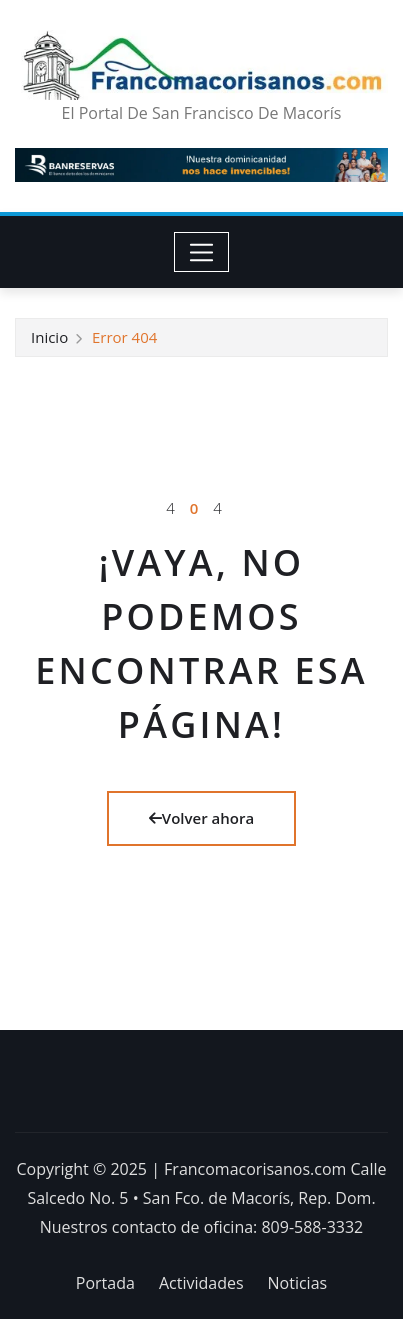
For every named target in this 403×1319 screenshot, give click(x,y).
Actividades (201, 1283)
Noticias (298, 1283)
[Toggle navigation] (201, 252)
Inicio (49, 337)
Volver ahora (201, 818)
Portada (105, 1283)
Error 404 (124, 337)
